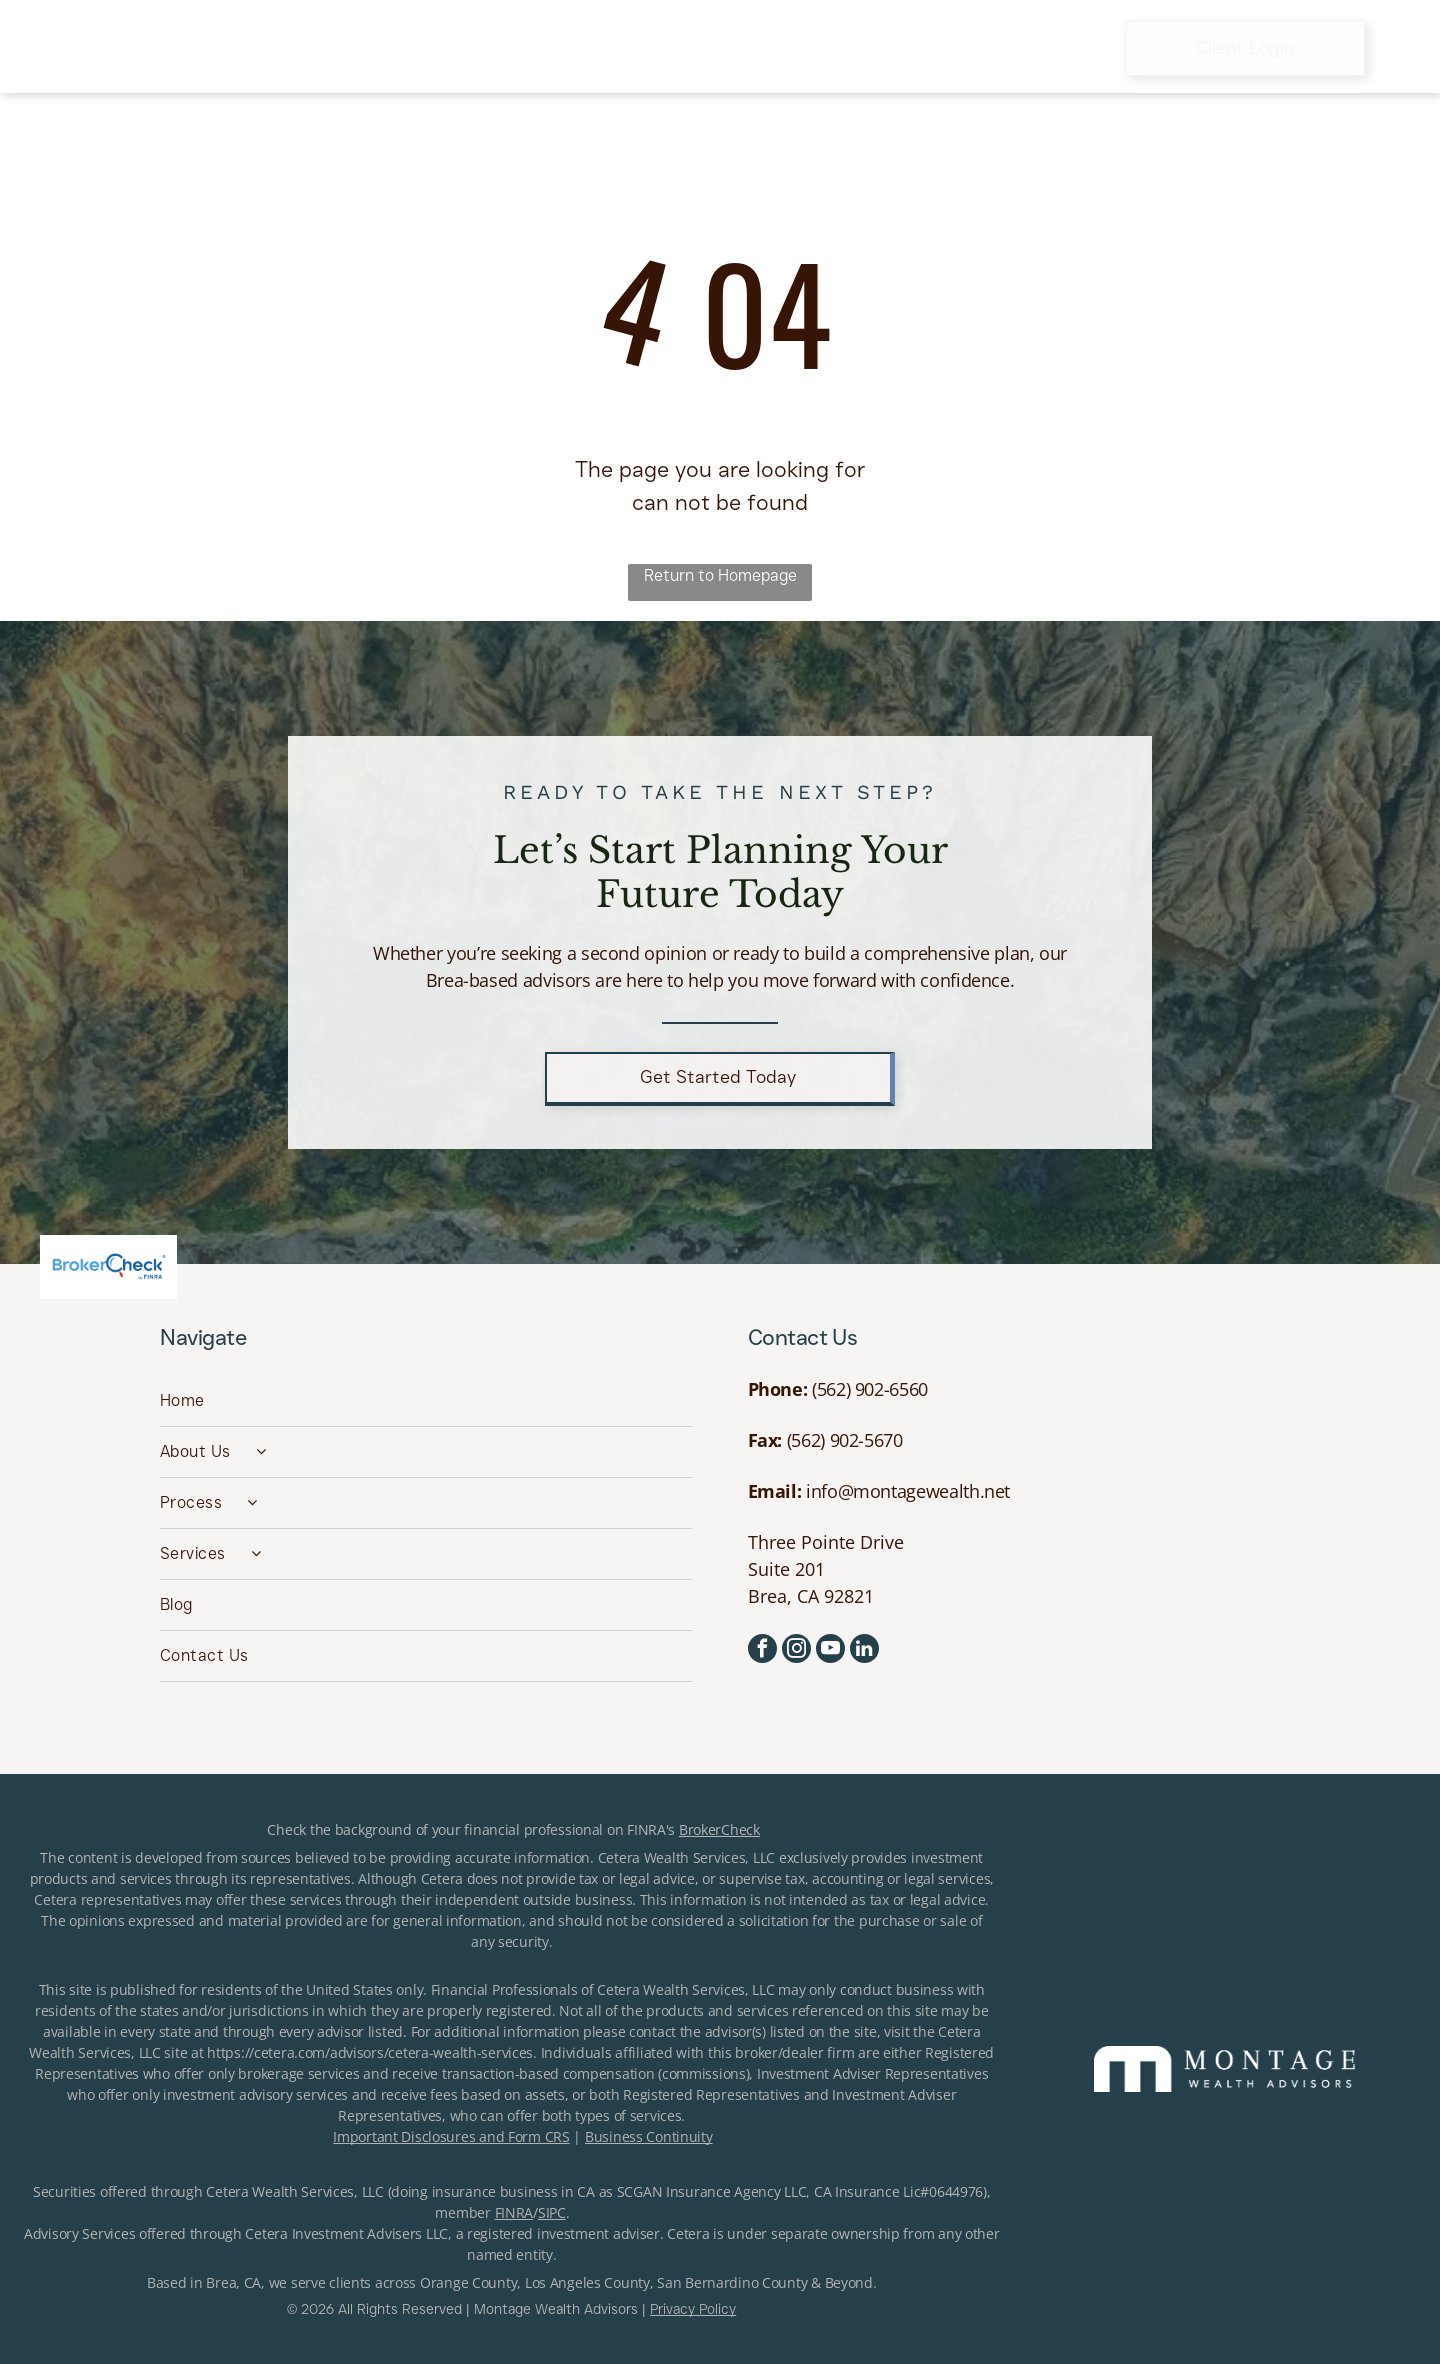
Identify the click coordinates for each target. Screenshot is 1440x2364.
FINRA (514, 2212)
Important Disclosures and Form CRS (451, 2136)
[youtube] (830, 1651)
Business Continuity (649, 2136)
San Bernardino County (732, 2282)
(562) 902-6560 (870, 1389)
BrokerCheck (719, 1829)
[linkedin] (864, 1651)
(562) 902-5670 (845, 1440)
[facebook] (762, 1651)
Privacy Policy (693, 2309)
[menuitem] (414, 48)
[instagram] (796, 1651)
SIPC (552, 2212)
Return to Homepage (720, 575)
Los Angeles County (587, 2282)
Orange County (468, 2282)
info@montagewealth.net (908, 1491)
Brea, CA (233, 2282)
